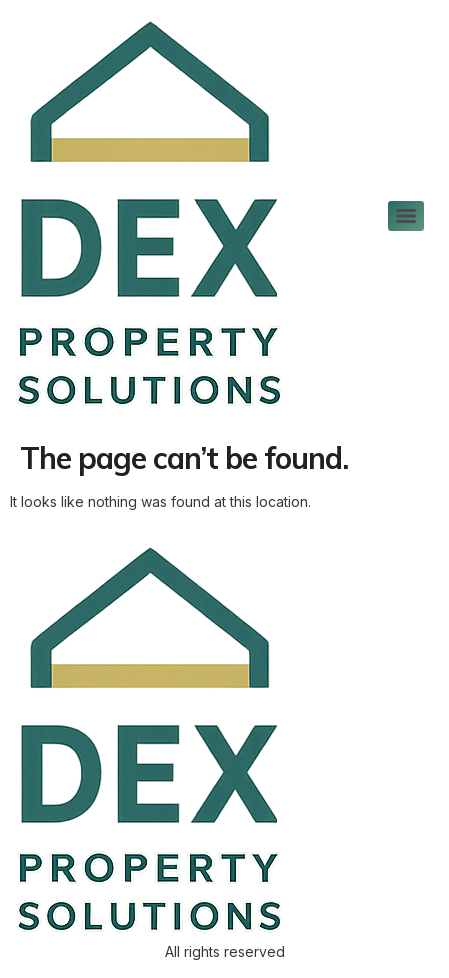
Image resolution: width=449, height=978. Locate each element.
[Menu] (406, 216)
